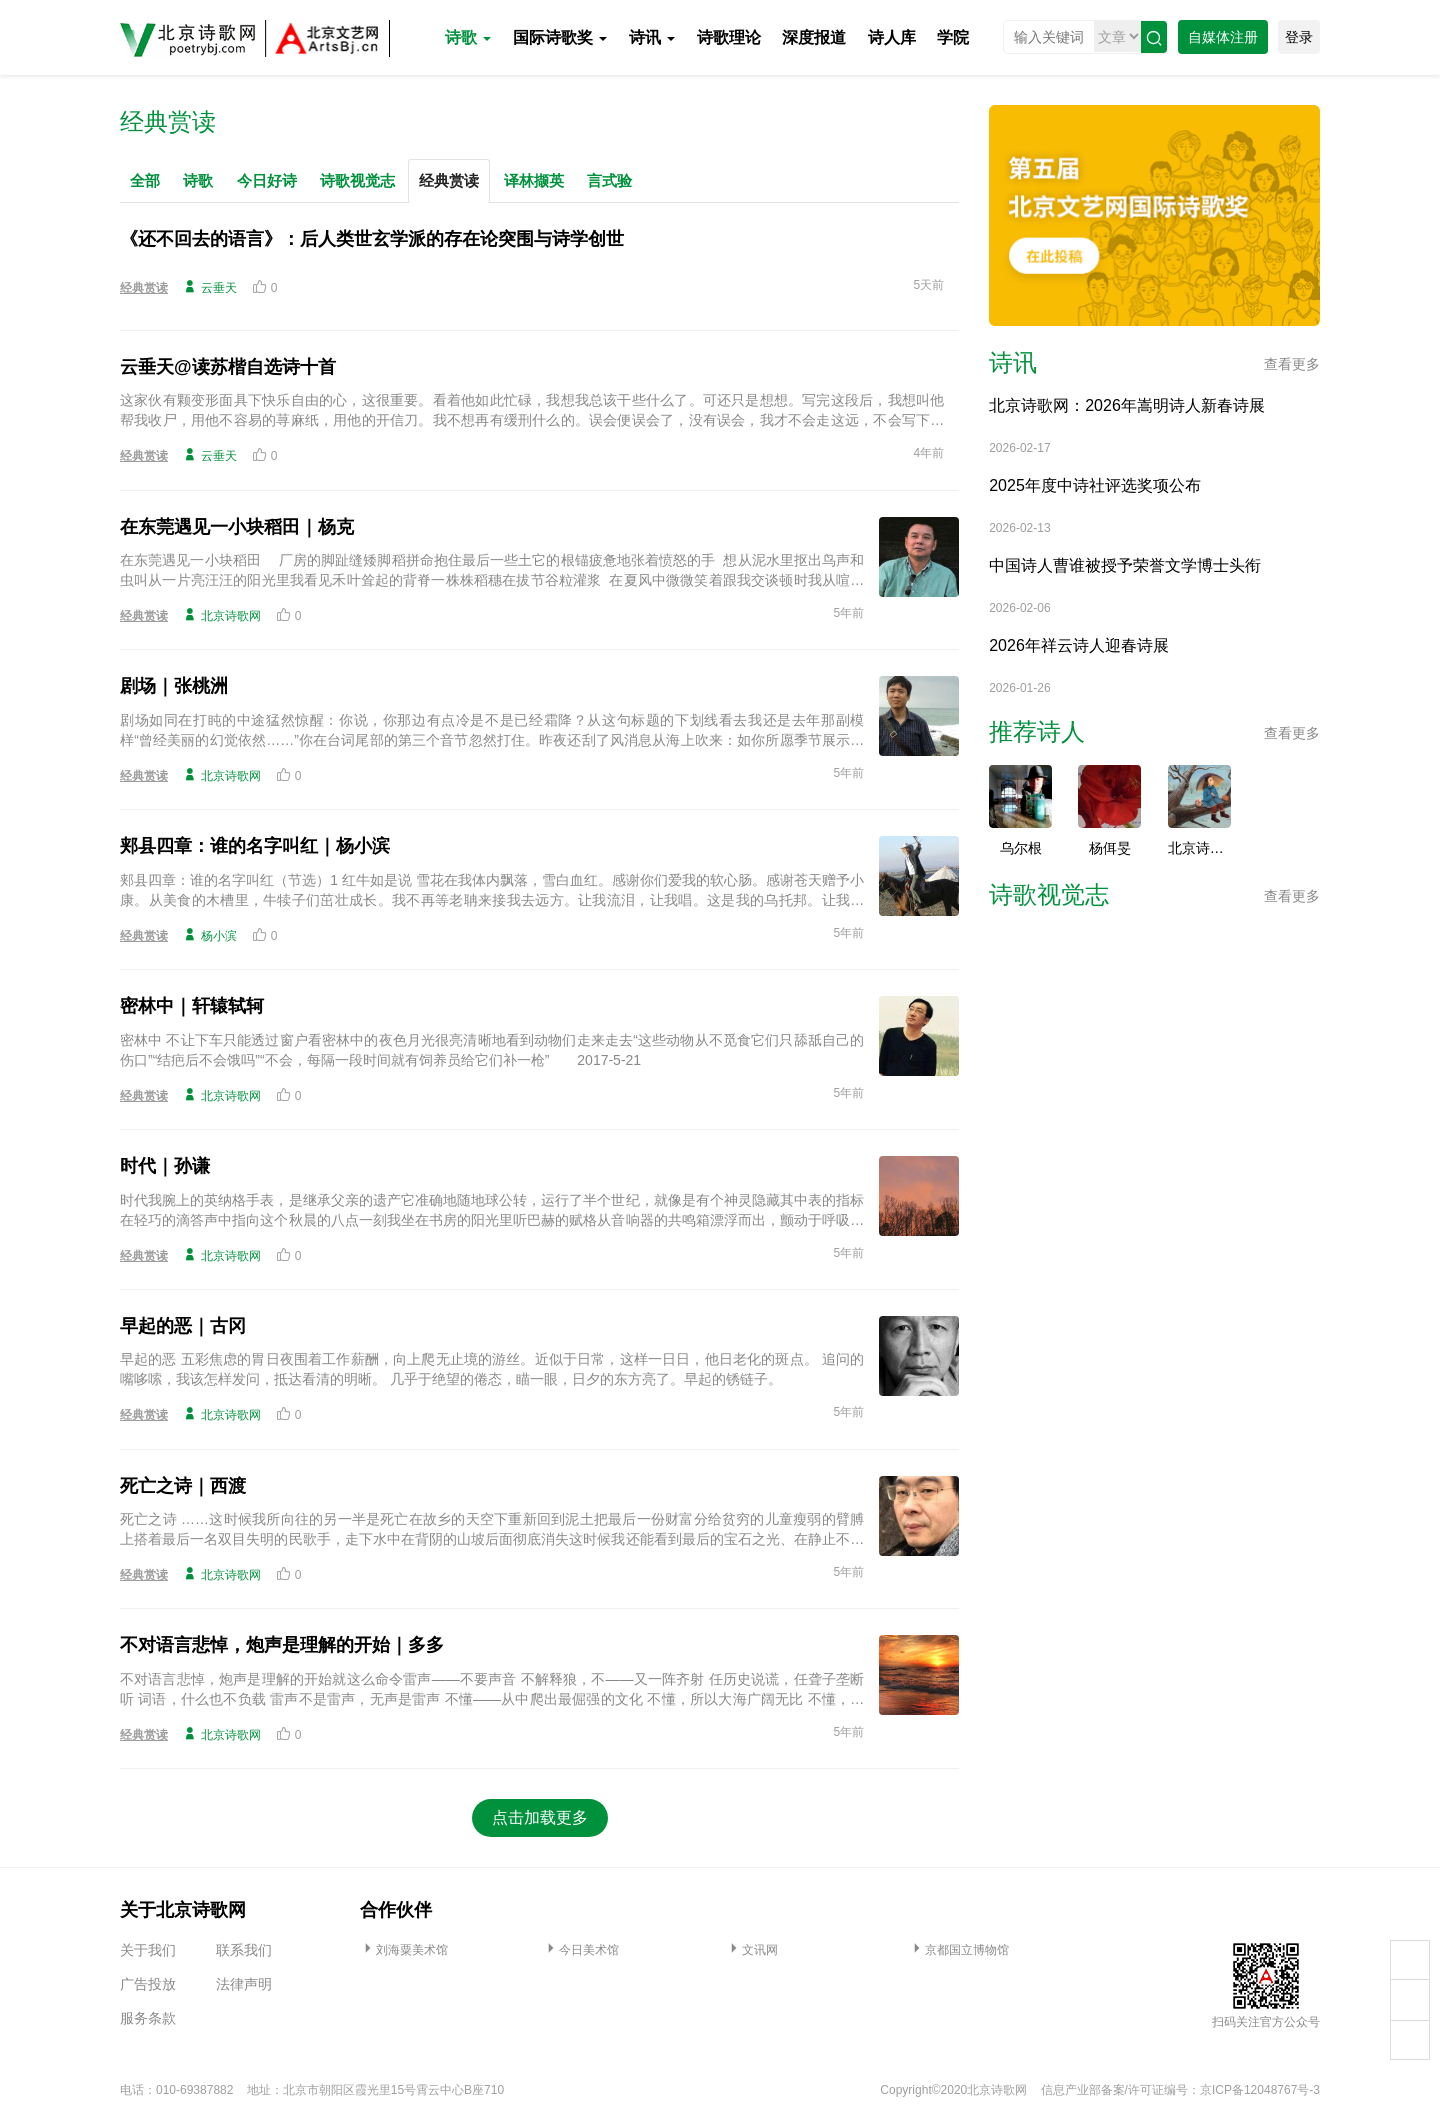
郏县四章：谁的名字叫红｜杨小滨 (255, 846)
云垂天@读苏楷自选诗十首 (228, 367)
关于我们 (148, 1950)
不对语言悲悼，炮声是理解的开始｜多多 (282, 1645)
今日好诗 (267, 180)
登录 (1299, 37)
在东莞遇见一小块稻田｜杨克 (237, 527)
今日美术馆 (581, 1950)
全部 (145, 180)
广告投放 (148, 1984)
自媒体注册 (1223, 37)
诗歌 (468, 37)
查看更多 (1292, 364)
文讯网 (752, 1950)
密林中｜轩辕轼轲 (192, 1006)
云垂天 (210, 287)
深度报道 (814, 37)
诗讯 (652, 37)
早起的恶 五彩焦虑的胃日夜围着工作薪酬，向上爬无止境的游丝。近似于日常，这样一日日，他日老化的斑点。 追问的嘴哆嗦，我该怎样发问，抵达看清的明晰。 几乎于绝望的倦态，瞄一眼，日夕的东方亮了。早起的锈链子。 (492, 1369)
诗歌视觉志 (357, 180)
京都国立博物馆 (959, 1950)
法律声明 (244, 1984)
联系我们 (244, 1950)
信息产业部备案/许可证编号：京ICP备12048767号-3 (1180, 2090)
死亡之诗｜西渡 (183, 1486)
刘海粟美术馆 (404, 1950)
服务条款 (148, 2018)
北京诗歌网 (222, 615)
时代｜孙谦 (165, 1166)
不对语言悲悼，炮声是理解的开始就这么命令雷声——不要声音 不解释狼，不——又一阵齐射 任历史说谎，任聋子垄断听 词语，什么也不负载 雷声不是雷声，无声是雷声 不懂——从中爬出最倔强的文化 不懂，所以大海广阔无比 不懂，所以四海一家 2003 (492, 1690)
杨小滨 (210, 935)
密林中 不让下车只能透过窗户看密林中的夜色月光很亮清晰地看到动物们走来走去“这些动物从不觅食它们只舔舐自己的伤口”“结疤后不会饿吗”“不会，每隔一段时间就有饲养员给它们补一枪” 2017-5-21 (492, 1050)
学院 (953, 37)
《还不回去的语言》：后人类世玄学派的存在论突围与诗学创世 (372, 239)
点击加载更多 (540, 1817)
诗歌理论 (729, 37)
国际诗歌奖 (560, 37)
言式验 (609, 180)
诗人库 (892, 37)
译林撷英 (534, 180)
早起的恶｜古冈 (183, 1326)
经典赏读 (449, 180)
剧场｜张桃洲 (174, 686)
